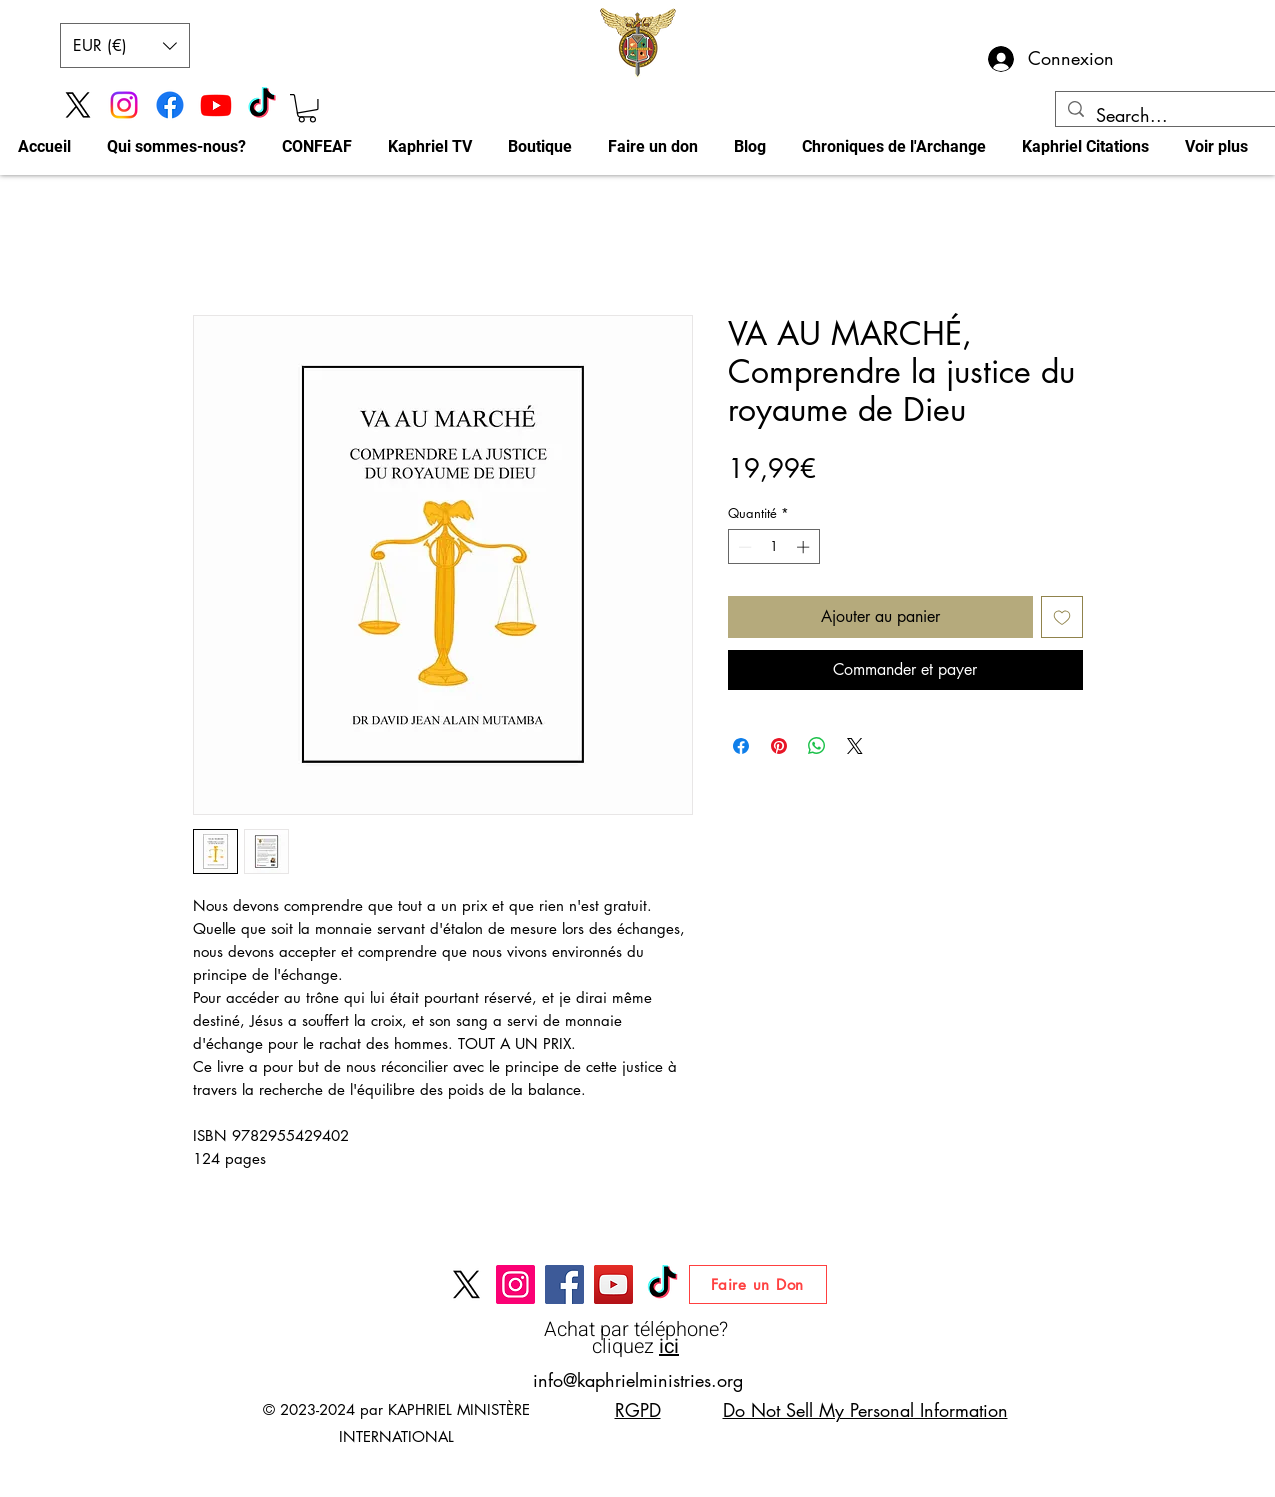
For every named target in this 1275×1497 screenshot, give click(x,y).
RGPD (638, 1410)
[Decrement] (743, 547)
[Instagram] (124, 105)
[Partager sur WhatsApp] (817, 746)
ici (669, 1346)
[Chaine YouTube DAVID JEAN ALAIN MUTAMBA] (613, 1284)
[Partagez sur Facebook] (741, 746)
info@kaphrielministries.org (638, 1380)
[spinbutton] (773, 547)
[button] (125, 45)
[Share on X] (855, 746)
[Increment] (805, 547)
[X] (78, 105)
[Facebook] (170, 105)
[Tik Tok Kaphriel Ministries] (262, 105)
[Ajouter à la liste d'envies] (1062, 617)
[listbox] (125, 45)
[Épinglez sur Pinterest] (779, 746)
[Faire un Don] (758, 1284)
